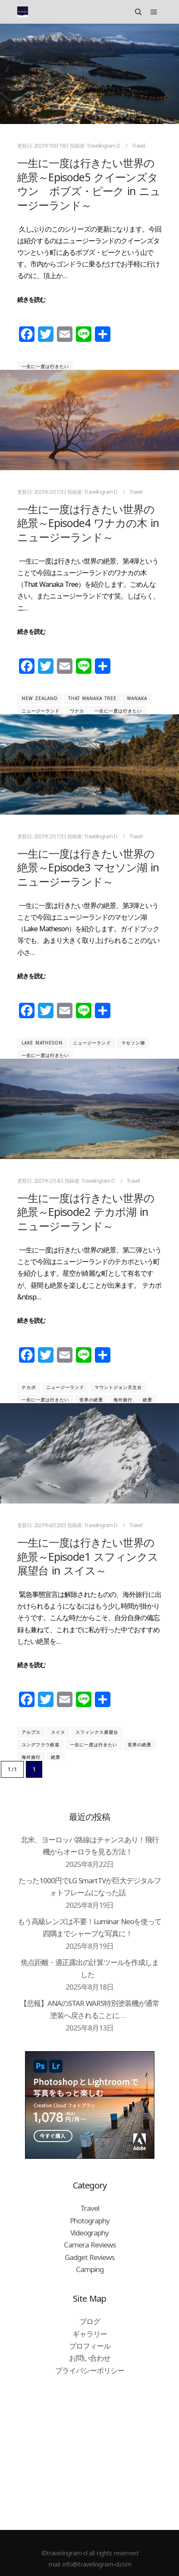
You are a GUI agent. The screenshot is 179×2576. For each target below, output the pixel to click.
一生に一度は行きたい (45, 366)
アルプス (31, 1732)
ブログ (89, 2321)
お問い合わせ (89, 2358)
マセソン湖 (133, 1043)
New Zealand (40, 698)
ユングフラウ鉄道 (41, 1745)
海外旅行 (122, 1400)
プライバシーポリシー (89, 2370)
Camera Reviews (90, 2245)
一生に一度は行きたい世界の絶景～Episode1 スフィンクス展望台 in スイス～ (87, 1556)
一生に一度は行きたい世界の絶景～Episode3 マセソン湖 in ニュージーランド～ (88, 867)
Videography (89, 2233)
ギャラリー (89, 2334)
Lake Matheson (42, 1043)
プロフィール (89, 2346)
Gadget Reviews (89, 2257)
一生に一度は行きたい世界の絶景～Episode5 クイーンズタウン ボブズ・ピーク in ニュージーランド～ (88, 183)
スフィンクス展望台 (96, 1732)
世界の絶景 (91, 1400)
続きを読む (31, 299)
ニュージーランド (41, 711)
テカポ (29, 1387)
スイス (58, 1732)
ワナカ (77, 711)
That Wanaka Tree (92, 698)
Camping (90, 2269)
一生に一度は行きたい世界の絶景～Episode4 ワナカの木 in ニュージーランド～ (88, 523)
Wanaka (137, 698)
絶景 (147, 1400)
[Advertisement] (89, 2452)
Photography (90, 2221)
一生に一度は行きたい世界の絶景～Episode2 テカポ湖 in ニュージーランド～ (85, 1211)
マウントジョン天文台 (118, 1387)
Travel (138, 145)
